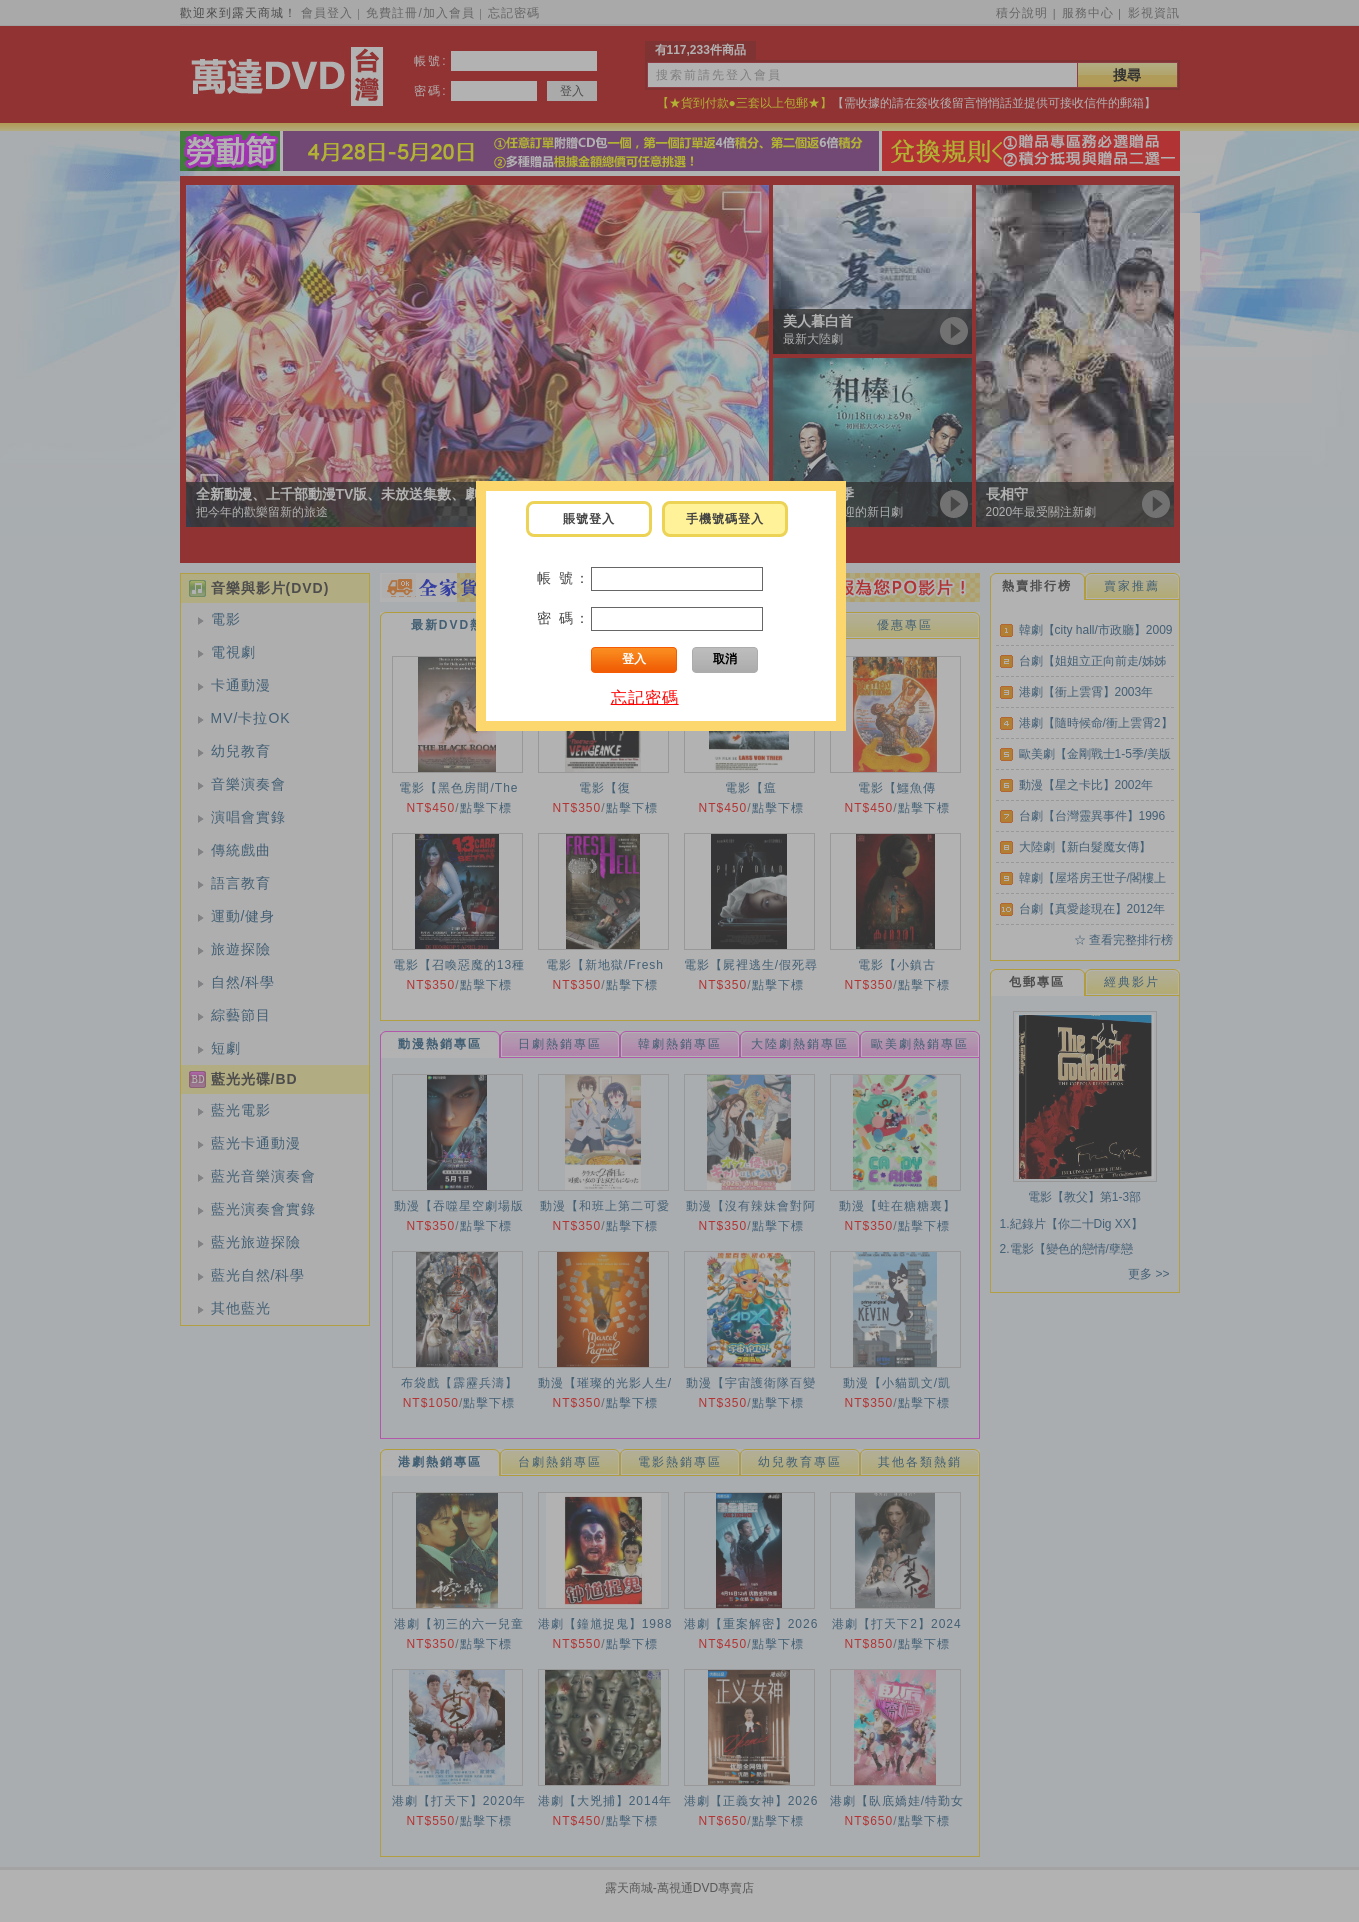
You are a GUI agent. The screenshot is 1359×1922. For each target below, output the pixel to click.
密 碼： (564, 618)
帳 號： (564, 578)
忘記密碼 (645, 697)
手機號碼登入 (725, 519)
